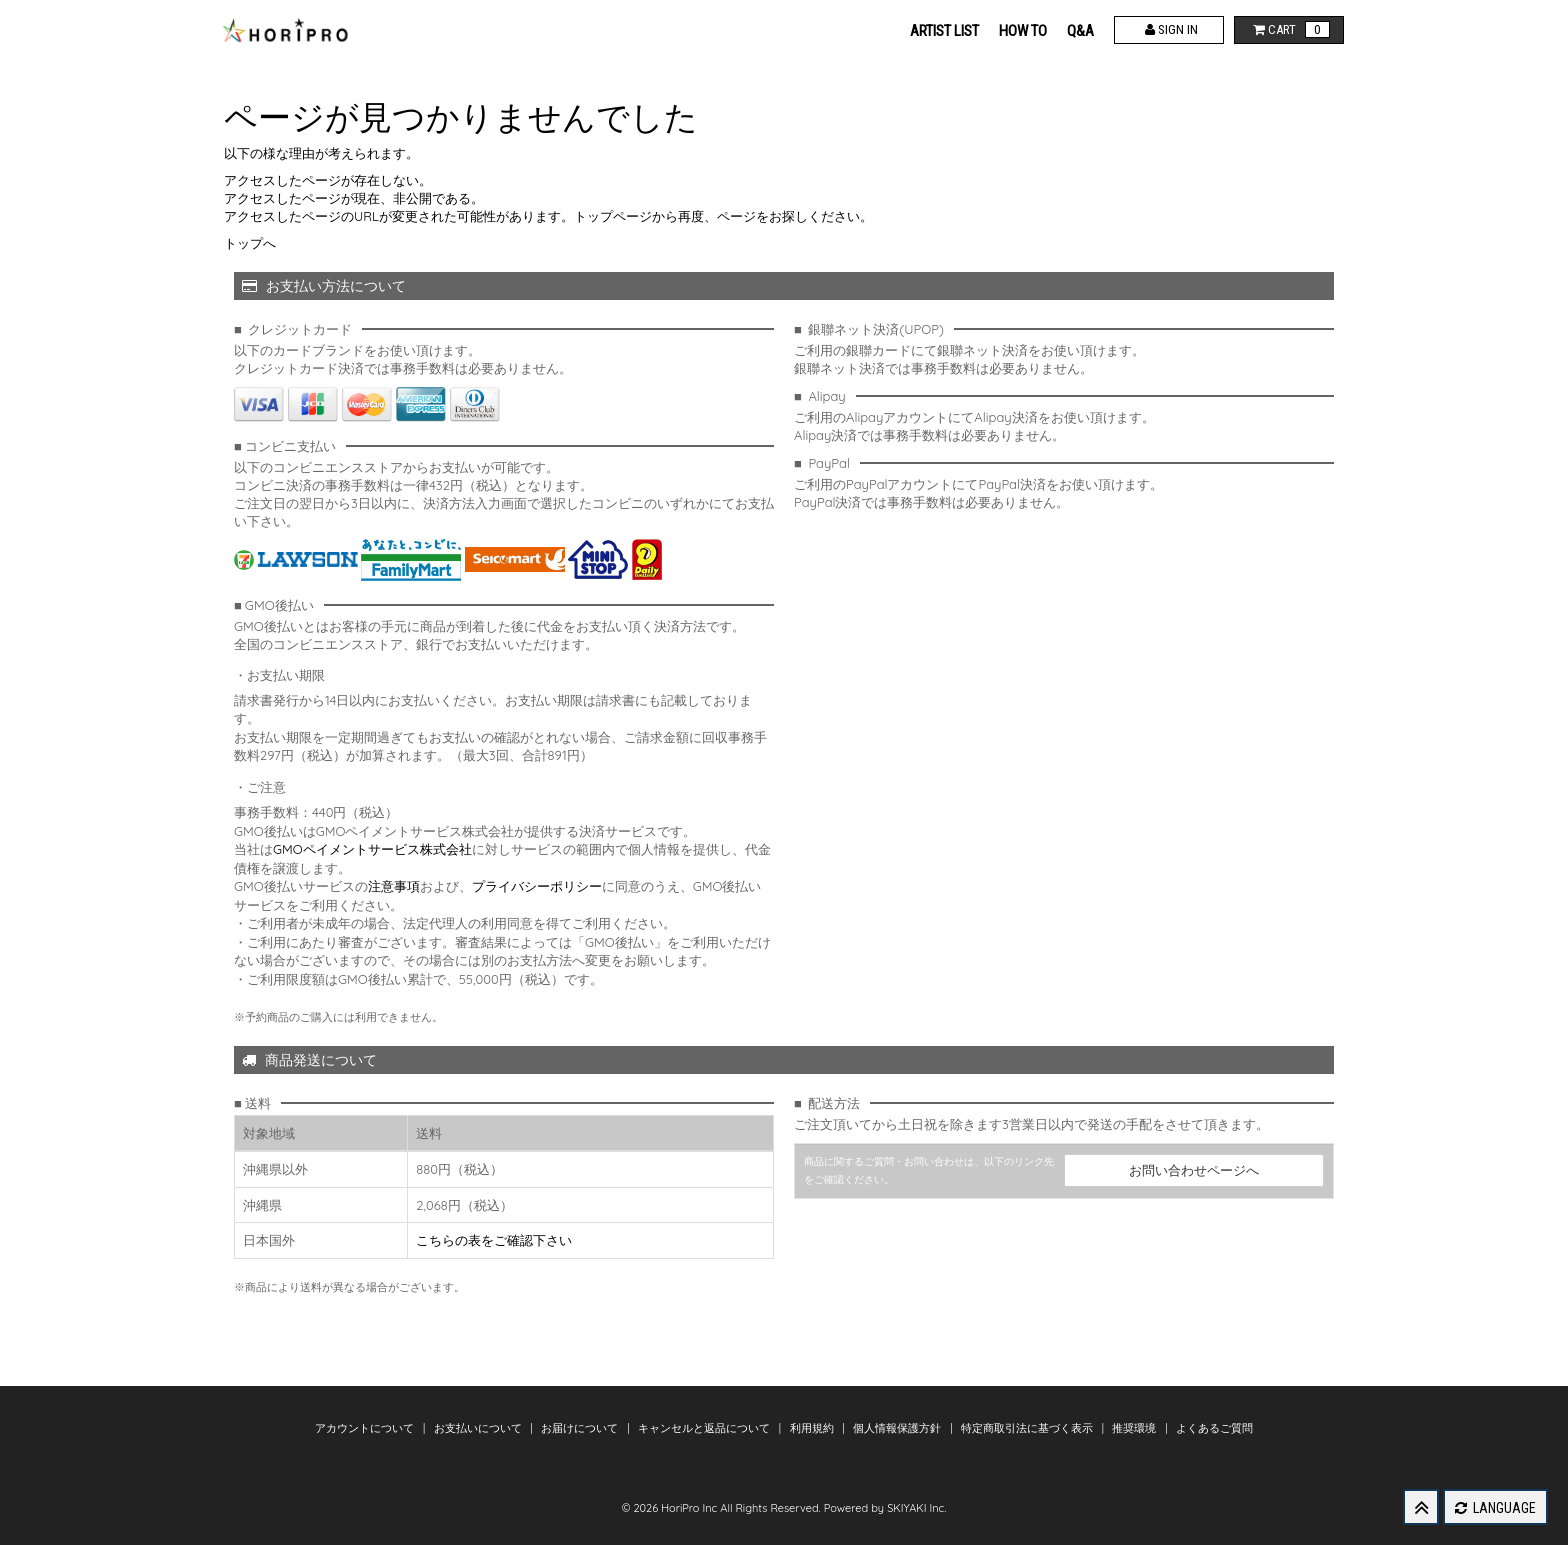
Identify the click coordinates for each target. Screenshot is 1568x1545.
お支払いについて (479, 1428)
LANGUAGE (1495, 1508)
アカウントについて (366, 1428)
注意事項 (394, 886)
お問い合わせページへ (1194, 1170)
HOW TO (1023, 31)
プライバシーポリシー (537, 886)
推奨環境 (1135, 1428)
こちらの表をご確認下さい (494, 1240)
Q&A (1080, 31)
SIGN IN (1169, 29)
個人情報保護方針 (898, 1428)
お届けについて (581, 1428)
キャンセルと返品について (705, 1428)
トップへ (250, 243)
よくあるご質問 (1214, 1428)
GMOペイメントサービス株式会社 (372, 849)
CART (1289, 29)
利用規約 (813, 1428)
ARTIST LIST (944, 31)
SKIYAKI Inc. (916, 1508)
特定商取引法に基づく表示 (1028, 1428)
